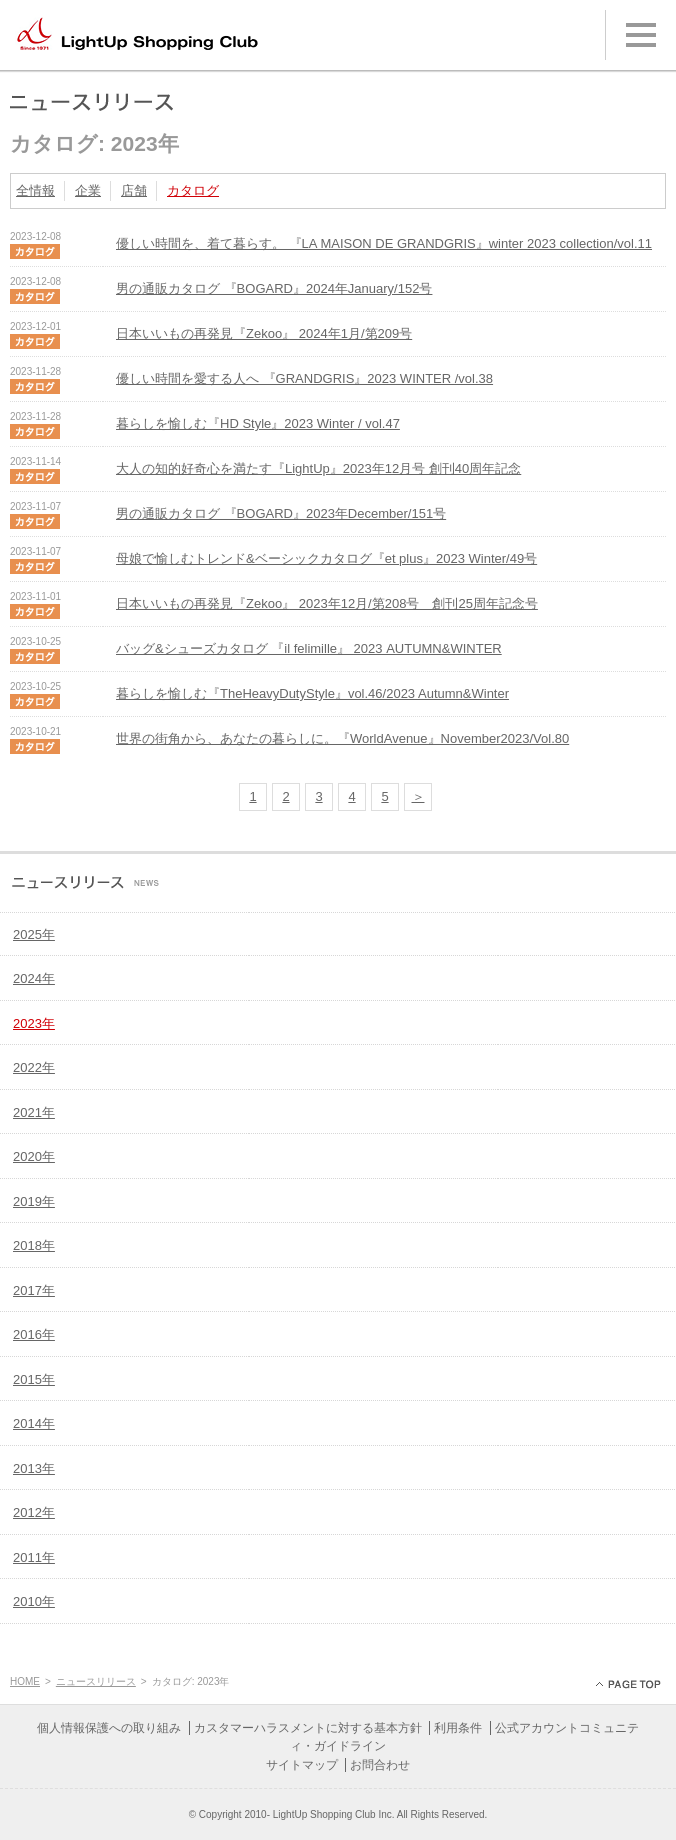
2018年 (34, 1245)
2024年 (34, 978)
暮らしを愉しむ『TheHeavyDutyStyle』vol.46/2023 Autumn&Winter (312, 693)
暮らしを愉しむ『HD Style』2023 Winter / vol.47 (258, 423)
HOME (25, 1681)
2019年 (34, 1201)
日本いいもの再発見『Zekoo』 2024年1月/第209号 (264, 333)
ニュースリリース (96, 1681)
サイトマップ (302, 1765)
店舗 (134, 190)
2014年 (34, 1423)
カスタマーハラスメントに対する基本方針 (308, 1728)
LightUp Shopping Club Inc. (334, 1814)
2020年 (34, 1156)
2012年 (34, 1512)
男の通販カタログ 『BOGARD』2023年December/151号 (281, 513)
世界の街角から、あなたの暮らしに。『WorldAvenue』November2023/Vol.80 (342, 738)
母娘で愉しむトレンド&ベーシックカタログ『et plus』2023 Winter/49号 (326, 558)
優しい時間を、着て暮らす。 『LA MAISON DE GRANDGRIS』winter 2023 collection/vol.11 (384, 243)
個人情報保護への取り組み (109, 1728)
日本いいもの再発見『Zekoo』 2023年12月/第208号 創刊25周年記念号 (327, 603)
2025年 (34, 934)
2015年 (34, 1379)
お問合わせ (380, 1765)
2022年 (34, 1067)
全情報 (35, 190)
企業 (88, 190)
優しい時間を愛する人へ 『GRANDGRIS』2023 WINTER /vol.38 (304, 378)
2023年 (34, 1023)
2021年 (34, 1112)
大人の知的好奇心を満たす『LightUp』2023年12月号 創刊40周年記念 (318, 468)
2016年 (34, 1334)
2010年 (34, 1601)
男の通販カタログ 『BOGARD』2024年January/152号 (274, 288)
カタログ (193, 190)
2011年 (34, 1557)
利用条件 (458, 1728)
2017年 (34, 1290)
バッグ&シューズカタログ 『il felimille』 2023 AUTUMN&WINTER (309, 648)
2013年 (34, 1468)
